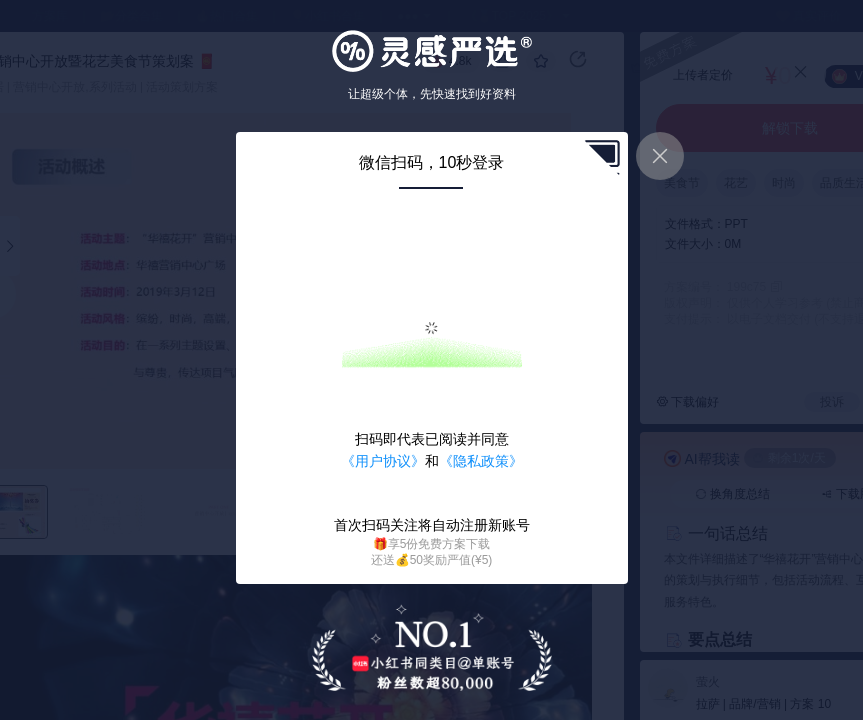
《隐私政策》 (481, 461)
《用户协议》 (383, 461)
